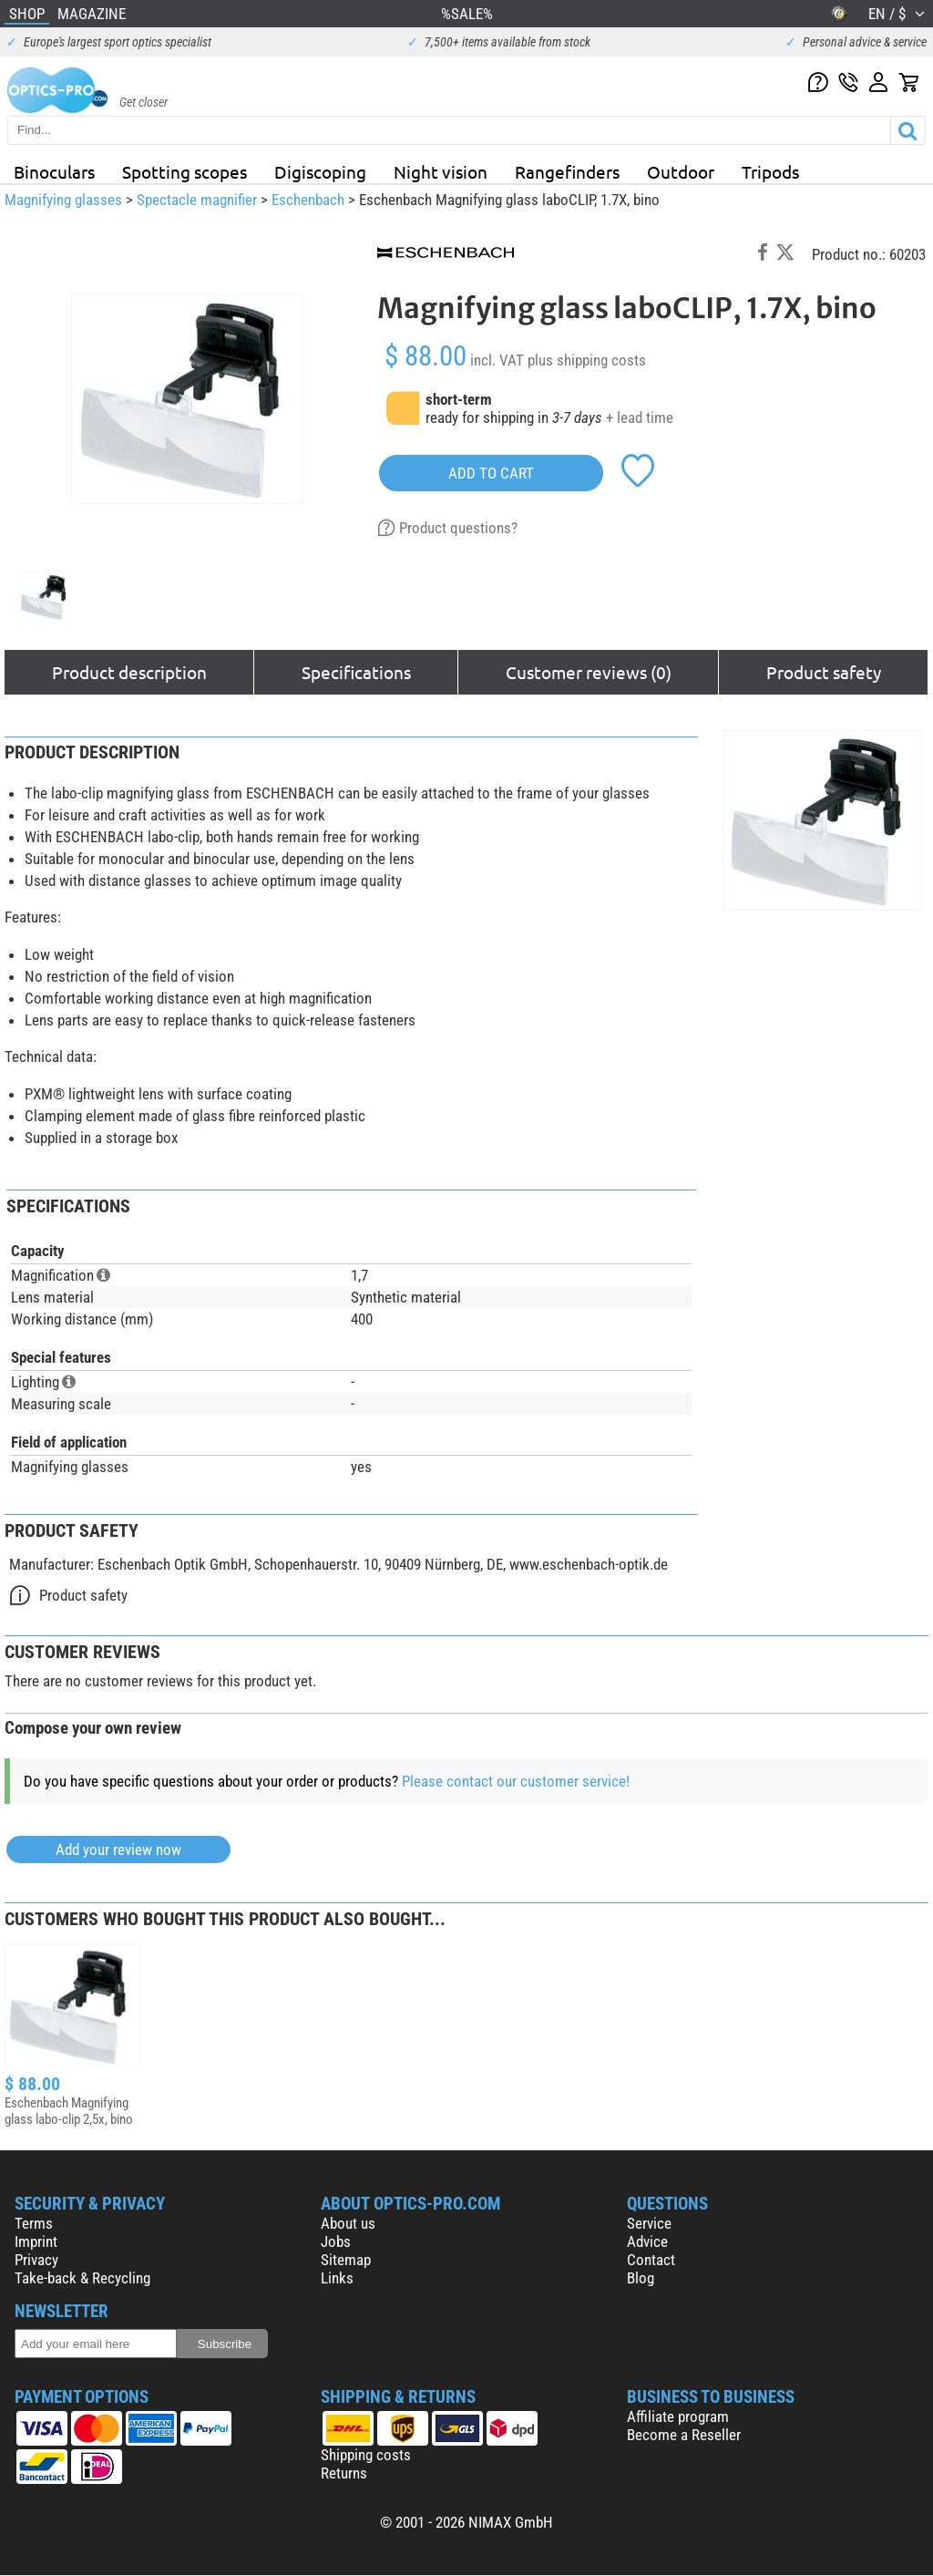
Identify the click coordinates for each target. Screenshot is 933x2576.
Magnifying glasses (63, 200)
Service (649, 2223)
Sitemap (346, 2260)
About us (348, 2223)
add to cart (491, 473)
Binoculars (54, 171)
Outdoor (680, 171)
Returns (344, 2473)
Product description (129, 672)
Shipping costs (366, 2455)
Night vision (440, 171)
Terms (34, 2223)
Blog (640, 2278)
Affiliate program (678, 2416)
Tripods (770, 171)
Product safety (823, 672)
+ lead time (639, 417)
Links (337, 2278)
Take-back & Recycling (82, 2278)
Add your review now (118, 1849)
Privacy (36, 2260)
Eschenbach (308, 200)
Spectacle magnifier (197, 200)
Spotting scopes (184, 171)
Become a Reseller (684, 2435)
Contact (651, 2260)
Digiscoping (320, 171)
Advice (647, 2241)
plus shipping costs (587, 360)
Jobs (336, 2241)
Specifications (356, 672)
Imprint (36, 2241)
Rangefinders (567, 171)
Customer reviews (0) (589, 672)
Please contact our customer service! (516, 1781)
